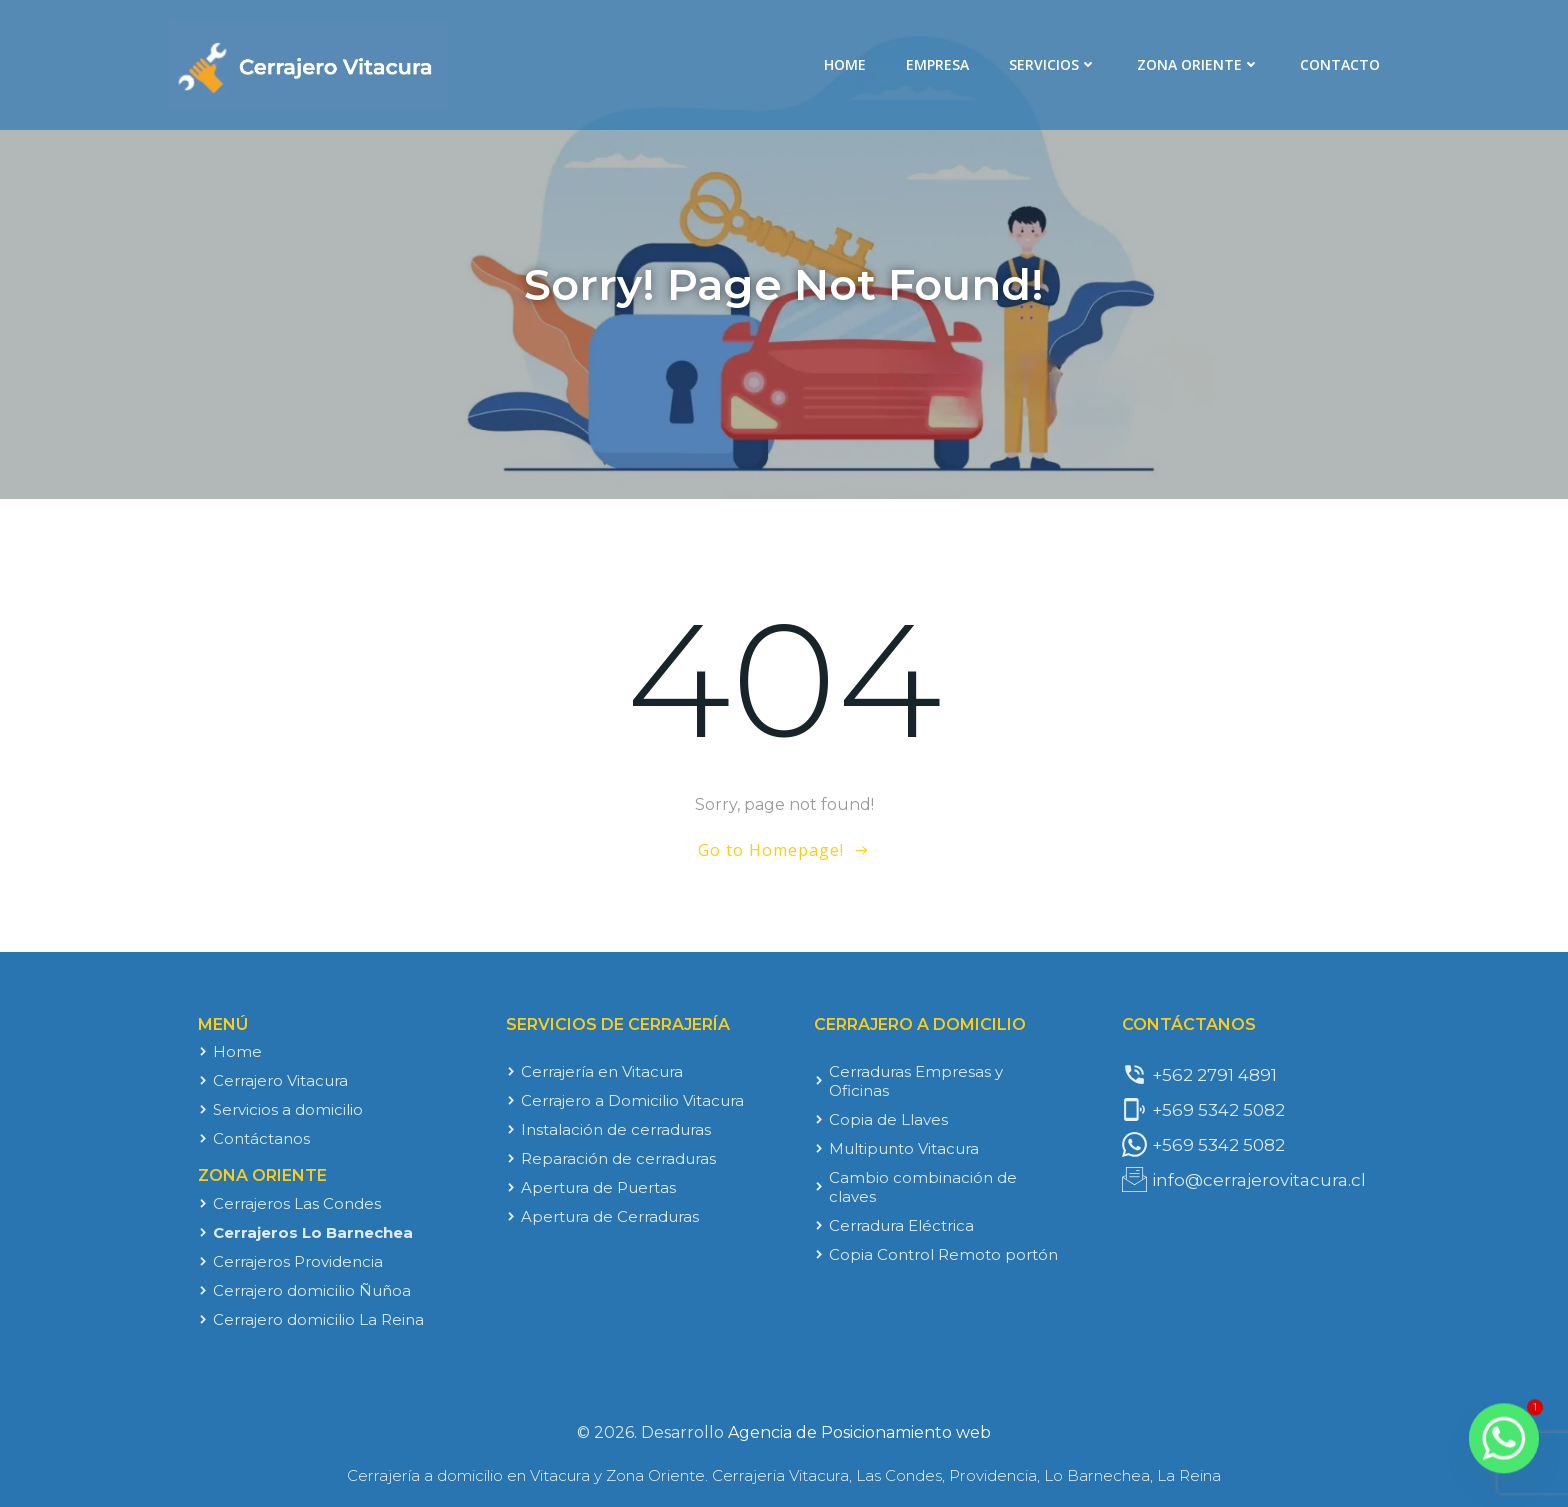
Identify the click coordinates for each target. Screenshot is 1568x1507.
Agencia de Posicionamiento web (859, 1432)
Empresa (937, 64)
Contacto (1340, 64)
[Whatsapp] (1504, 1447)
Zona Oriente (1198, 64)
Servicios (1053, 64)
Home (845, 64)
